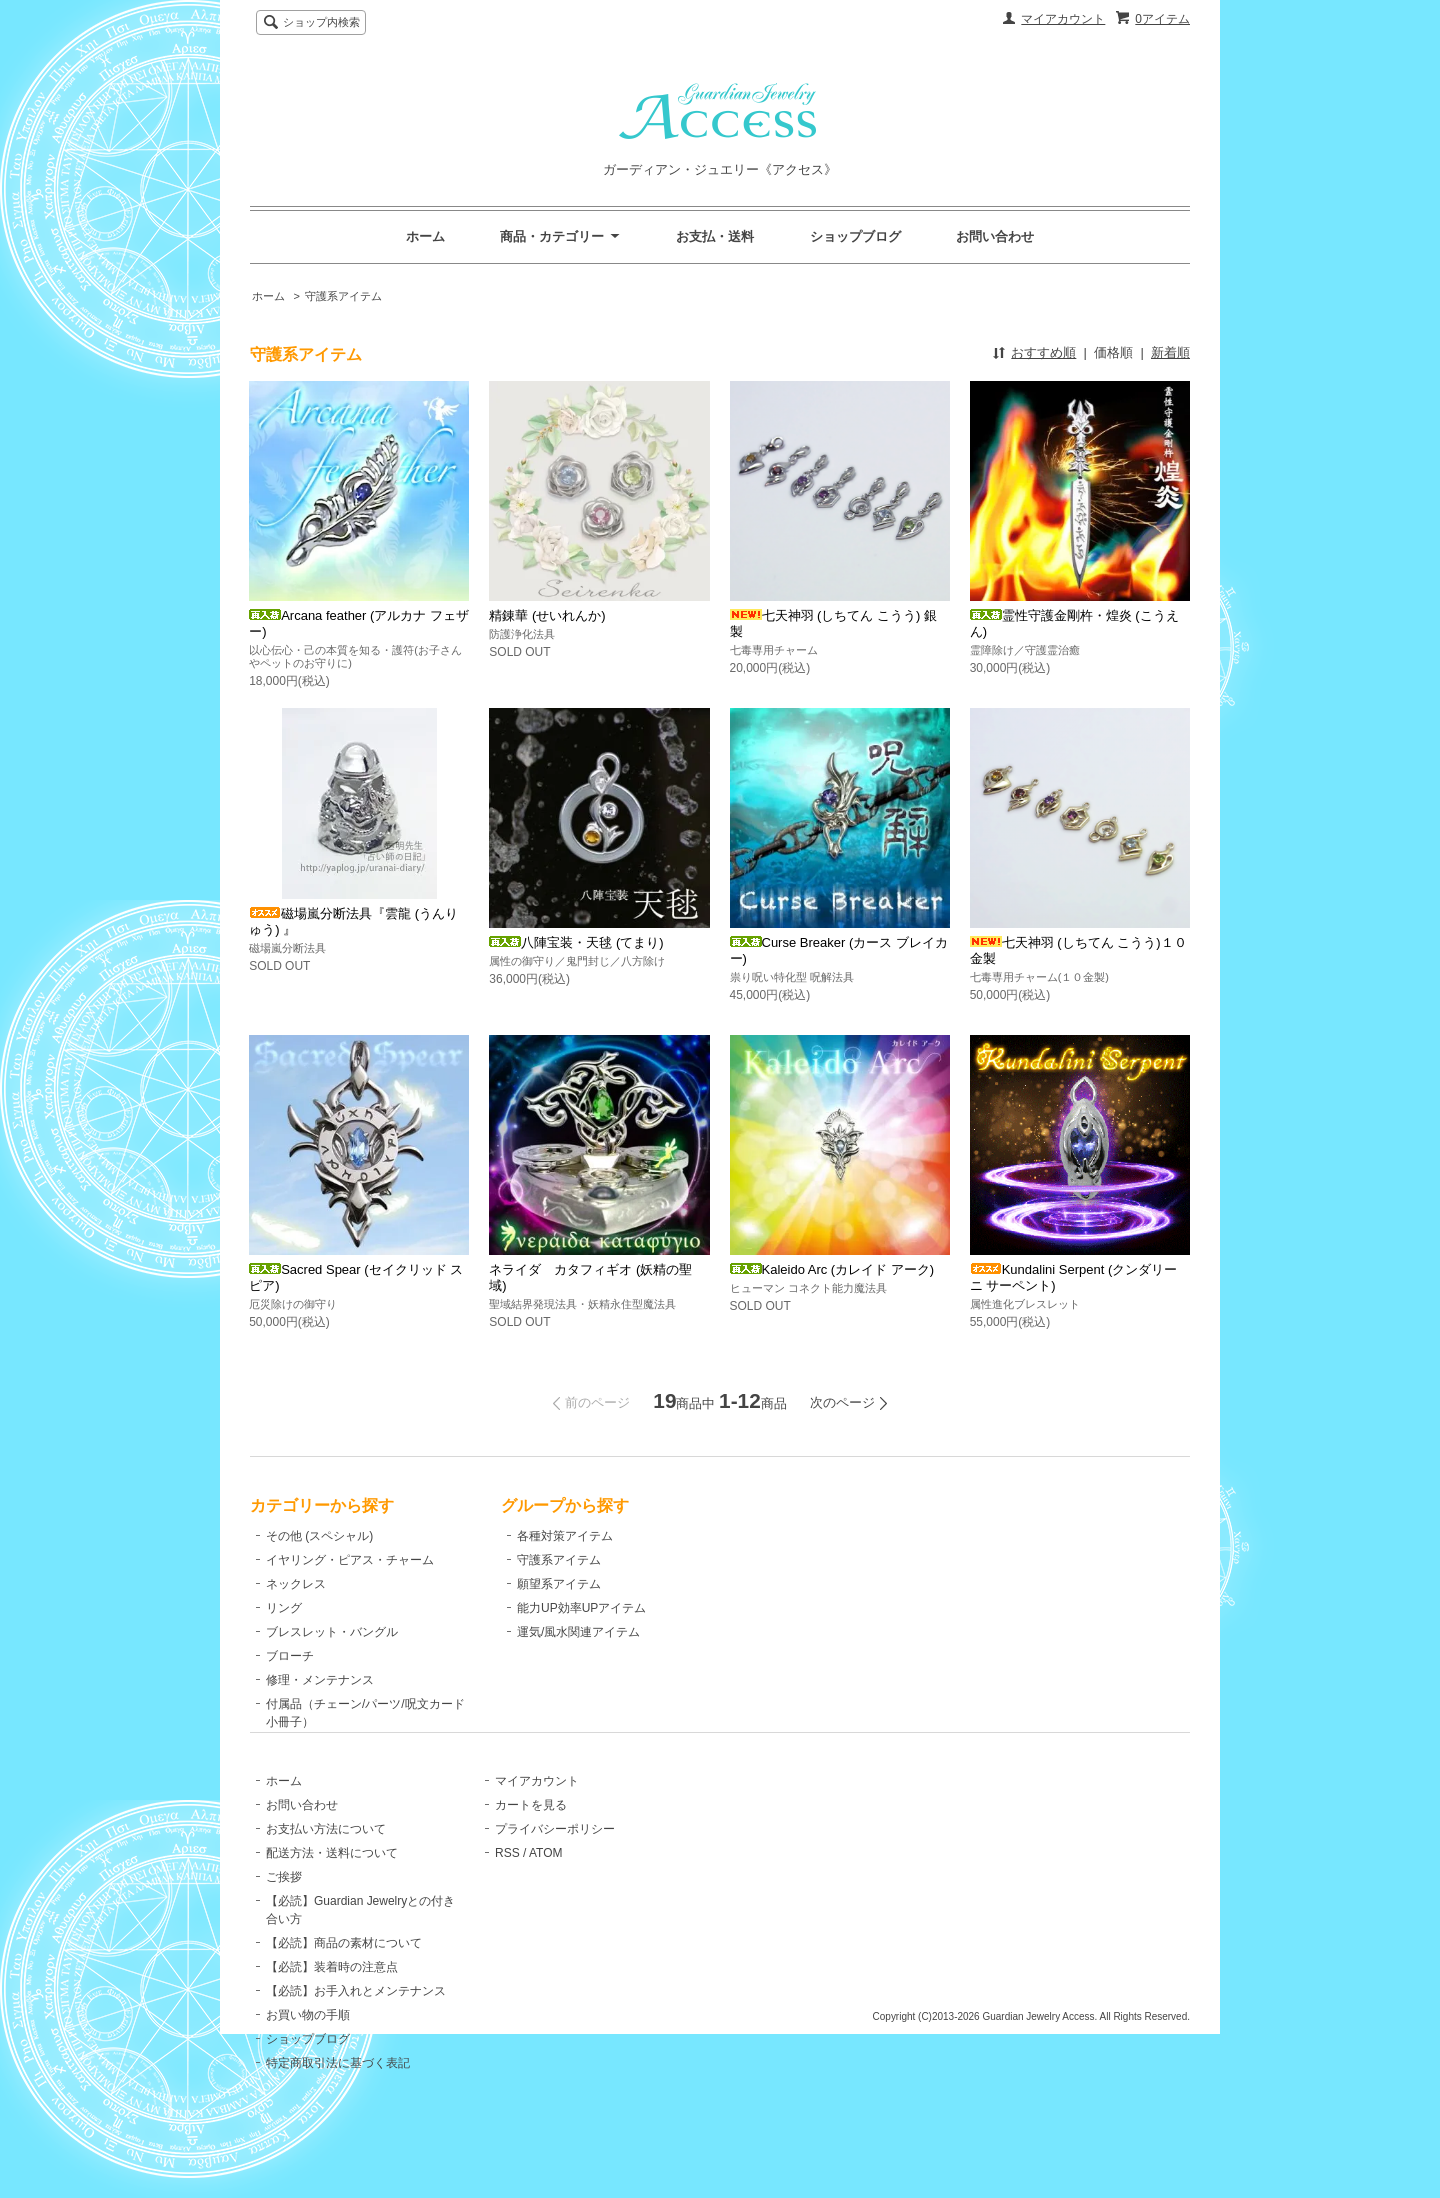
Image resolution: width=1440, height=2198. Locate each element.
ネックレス (296, 1584)
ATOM (547, 1899)
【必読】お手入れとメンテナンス (356, 2037)
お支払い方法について (326, 1875)
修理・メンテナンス (320, 1680)
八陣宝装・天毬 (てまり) (576, 942)
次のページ (842, 1402)
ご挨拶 (284, 1923)
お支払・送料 (715, 236)
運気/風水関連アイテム (557, 1632)
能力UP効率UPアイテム (560, 1608)
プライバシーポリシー (556, 1875)
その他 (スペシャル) (319, 1536)
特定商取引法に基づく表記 (338, 2109)
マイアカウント (1063, 19)
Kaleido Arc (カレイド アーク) (832, 1269)
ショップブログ (855, 236)
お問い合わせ (995, 236)
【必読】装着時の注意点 (332, 2013)
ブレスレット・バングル (332, 1632)
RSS (508, 1899)
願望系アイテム (538, 1584)
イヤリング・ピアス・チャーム (350, 1560)
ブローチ (290, 1656)
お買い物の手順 (308, 2061)
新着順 (1170, 352)
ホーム (425, 236)
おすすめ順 (1043, 352)
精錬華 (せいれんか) (547, 615)
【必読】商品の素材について (344, 1989)
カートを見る (532, 1851)
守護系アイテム (343, 296)
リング (284, 1608)
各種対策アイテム (544, 1536)
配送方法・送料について (332, 1899)
